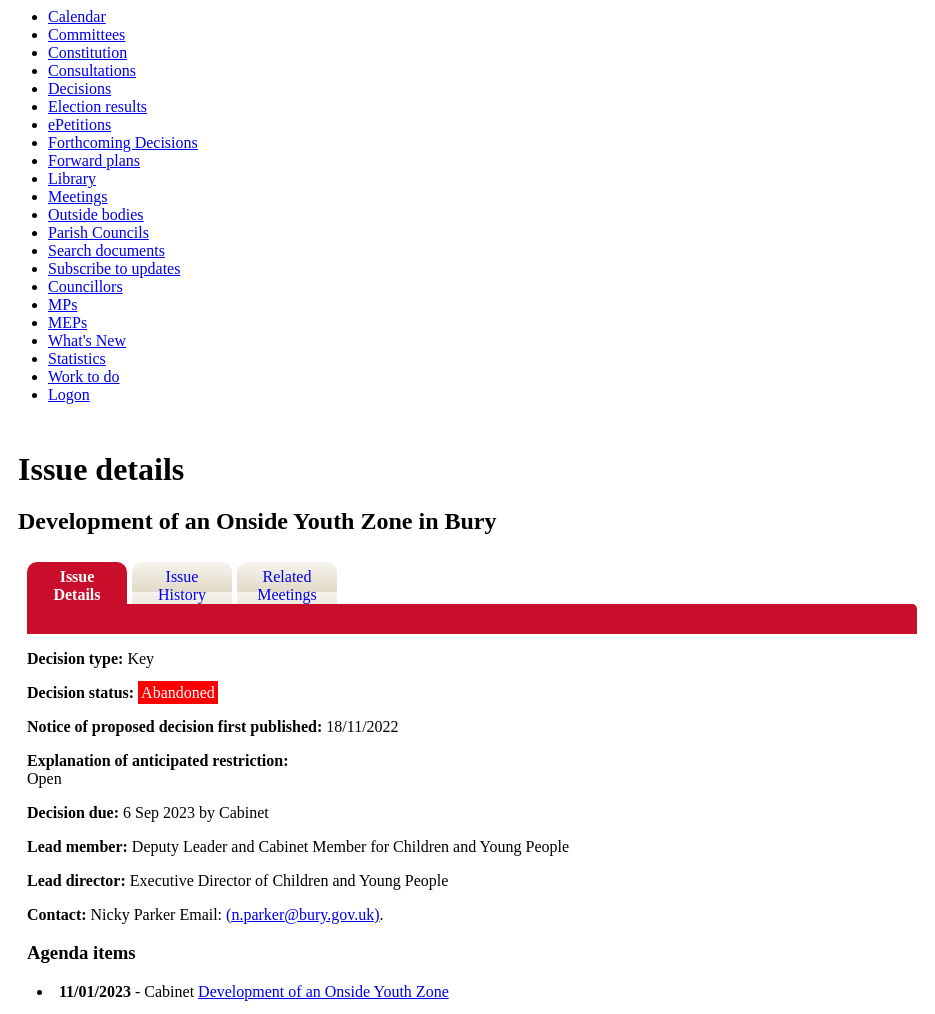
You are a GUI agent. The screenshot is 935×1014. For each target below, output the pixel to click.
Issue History (182, 585)
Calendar (77, 16)
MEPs (67, 322)
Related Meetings (287, 585)
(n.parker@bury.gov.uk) (303, 914)
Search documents (106, 250)
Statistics (77, 358)
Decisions (79, 88)
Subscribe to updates (114, 268)
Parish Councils (98, 232)
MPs (62, 304)
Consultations (92, 70)
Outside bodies (96, 214)
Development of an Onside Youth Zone (323, 991)
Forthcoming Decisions (123, 142)
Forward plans (94, 160)
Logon (69, 394)
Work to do (84, 376)
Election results (97, 106)
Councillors (85, 286)
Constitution (87, 52)
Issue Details (76, 585)
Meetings (78, 196)
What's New (87, 340)
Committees (86, 34)
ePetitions (79, 124)
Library (72, 178)
